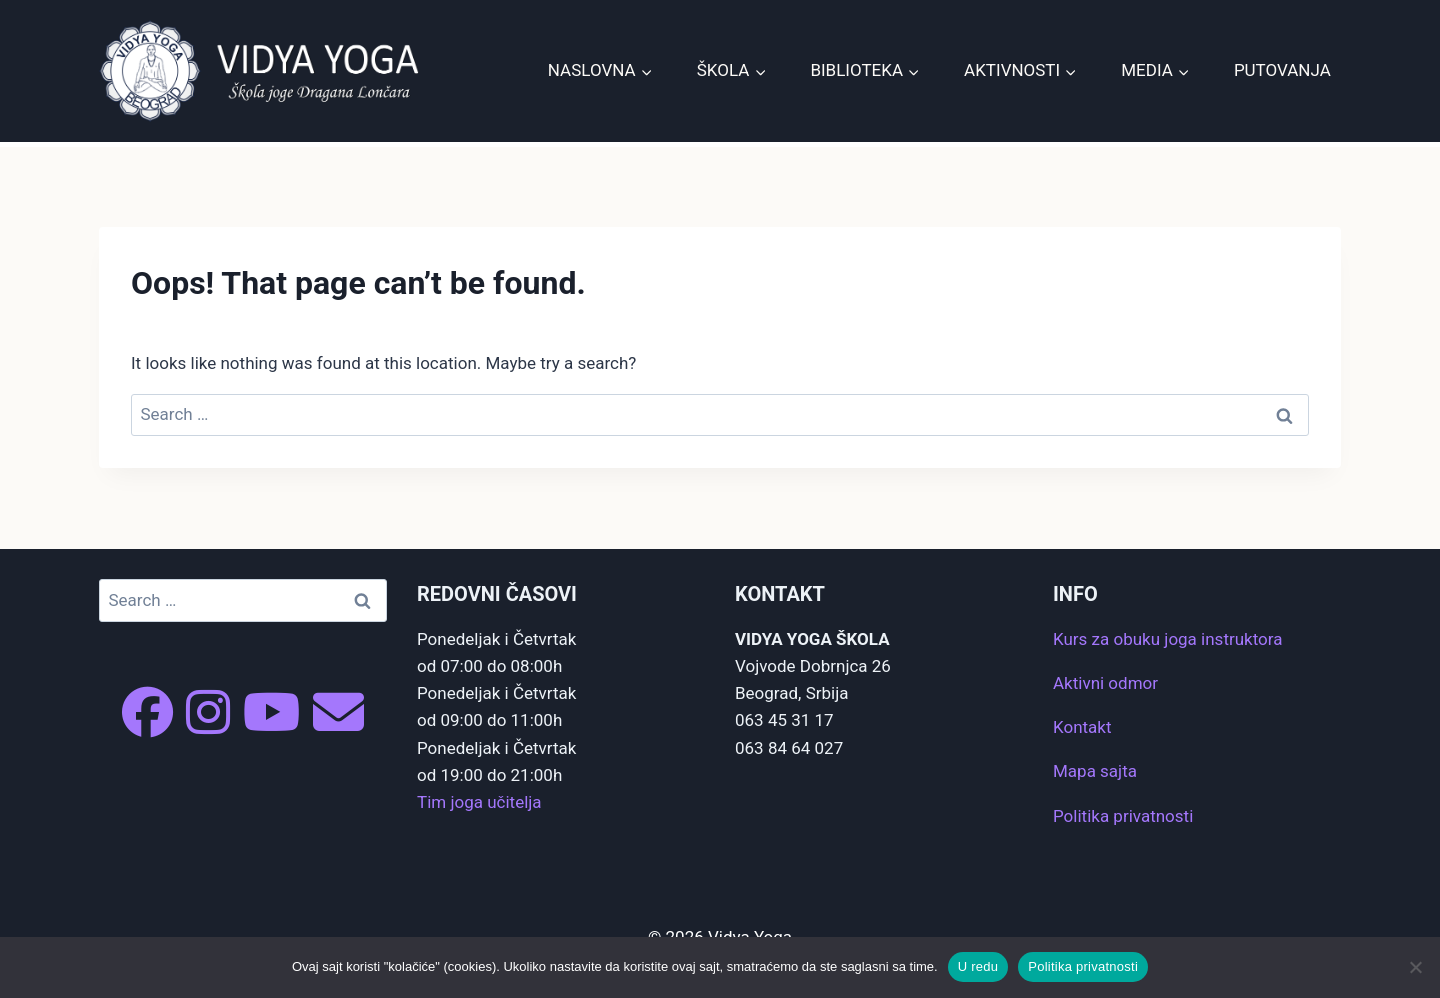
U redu (978, 966)
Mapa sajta (1095, 771)
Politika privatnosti (1123, 816)
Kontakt (1082, 727)
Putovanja (1282, 70)
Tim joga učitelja (479, 802)
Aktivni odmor (1105, 683)
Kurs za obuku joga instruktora (1167, 639)
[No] (1415, 967)
